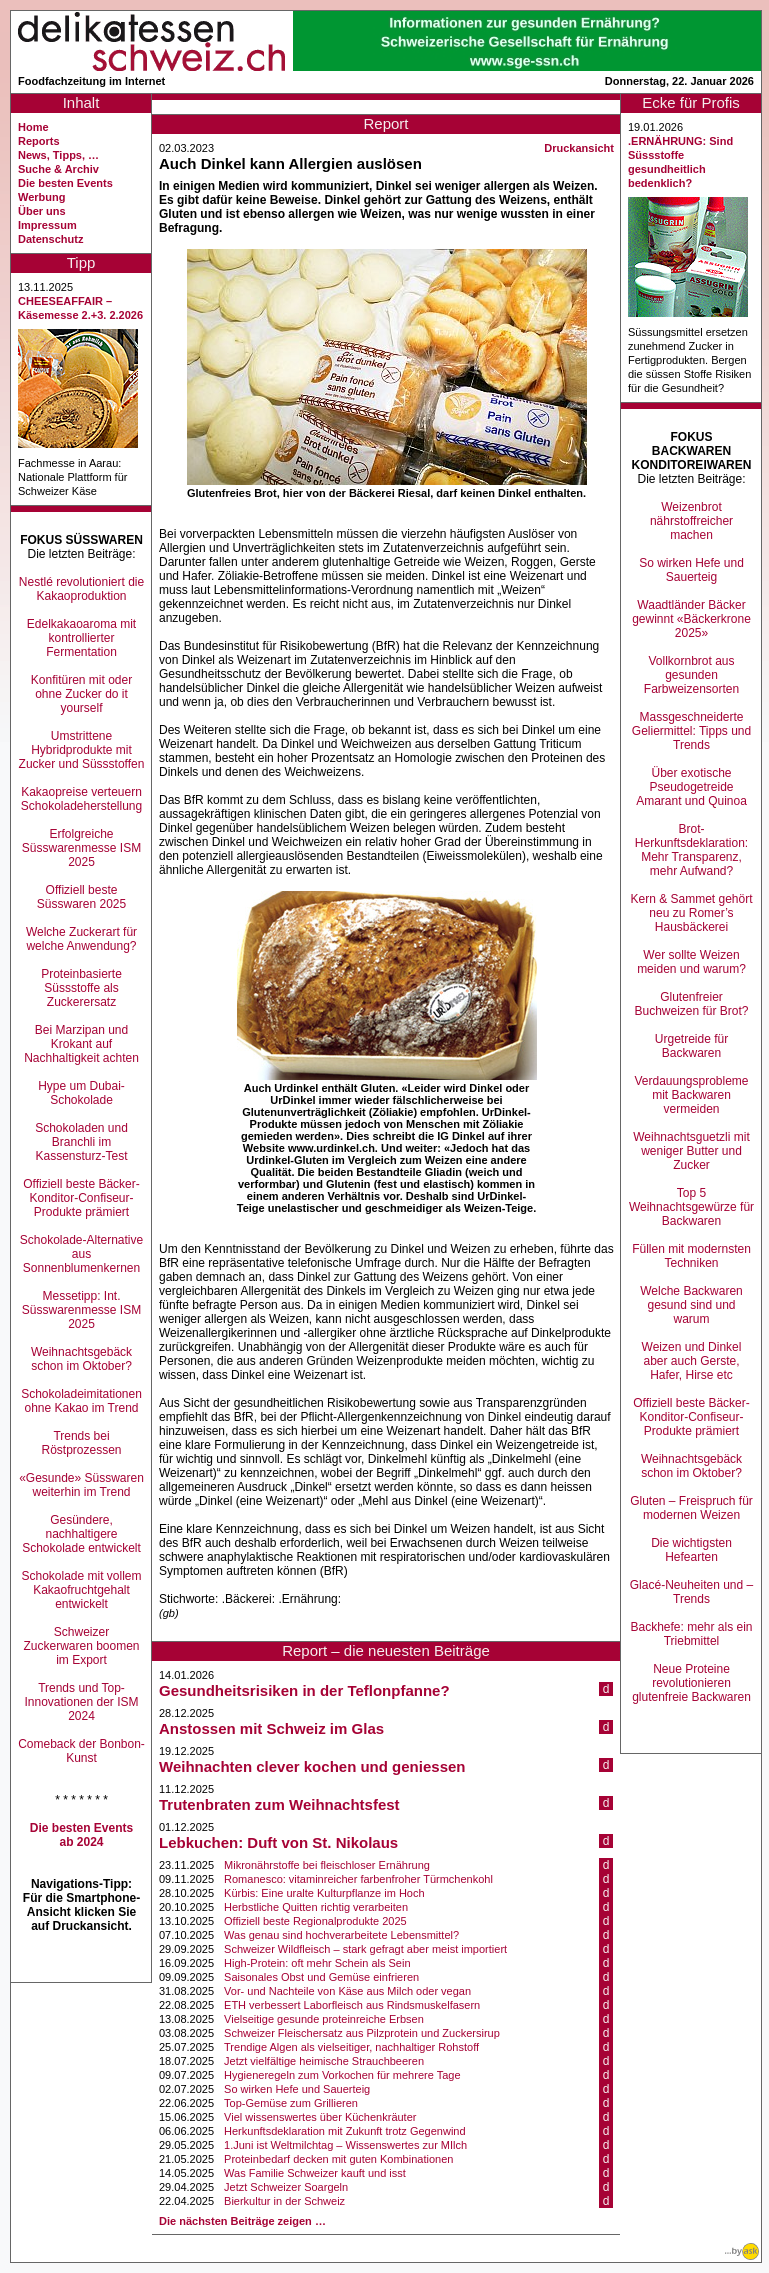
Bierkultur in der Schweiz (284, 2201)
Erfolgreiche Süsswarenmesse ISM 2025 (81, 848)
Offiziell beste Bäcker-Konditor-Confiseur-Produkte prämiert (81, 1198)
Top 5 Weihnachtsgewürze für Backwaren (691, 1207)
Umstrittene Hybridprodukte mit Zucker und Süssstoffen (82, 750)
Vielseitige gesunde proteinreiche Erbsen (324, 2019)
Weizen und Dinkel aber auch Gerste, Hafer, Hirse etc (692, 1361)
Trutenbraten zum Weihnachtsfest (279, 1804)
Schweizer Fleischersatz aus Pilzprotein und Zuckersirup (362, 2033)
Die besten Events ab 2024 (81, 1835)
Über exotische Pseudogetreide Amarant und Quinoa (691, 787)
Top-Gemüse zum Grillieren (291, 2103)
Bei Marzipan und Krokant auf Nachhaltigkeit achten (81, 1044)
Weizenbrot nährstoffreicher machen (691, 521)
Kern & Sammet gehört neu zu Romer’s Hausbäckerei (691, 913)
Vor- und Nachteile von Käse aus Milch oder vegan (347, 1991)
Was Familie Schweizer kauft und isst (315, 2173)
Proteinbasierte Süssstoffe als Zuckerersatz (81, 988)
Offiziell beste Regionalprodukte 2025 (315, 1921)
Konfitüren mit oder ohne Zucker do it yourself (81, 694)
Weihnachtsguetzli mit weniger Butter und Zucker (691, 1151)
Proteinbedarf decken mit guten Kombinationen (338, 2159)
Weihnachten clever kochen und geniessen (312, 1766)
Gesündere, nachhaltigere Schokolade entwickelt (81, 1534)
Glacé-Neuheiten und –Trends (691, 1592)
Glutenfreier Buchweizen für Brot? (691, 1004)
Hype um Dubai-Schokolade (81, 1093)
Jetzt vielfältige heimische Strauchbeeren (324, 2061)
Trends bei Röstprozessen (81, 1443)
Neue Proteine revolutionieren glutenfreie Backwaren (691, 1683)
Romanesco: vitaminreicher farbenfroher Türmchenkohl (358, 1879)
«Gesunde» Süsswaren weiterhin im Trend (81, 1485)
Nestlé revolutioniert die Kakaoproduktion (81, 589)
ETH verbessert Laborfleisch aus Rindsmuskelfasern (352, 2005)
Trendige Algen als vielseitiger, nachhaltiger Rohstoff (351, 2047)
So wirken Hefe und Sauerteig (297, 2089)
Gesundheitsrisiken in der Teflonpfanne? (304, 1690)
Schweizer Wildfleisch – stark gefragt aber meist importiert (365, 1949)
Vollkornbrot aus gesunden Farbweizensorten (691, 675)
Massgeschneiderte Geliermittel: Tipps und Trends (691, 731)
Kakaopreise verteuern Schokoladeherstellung (81, 799)
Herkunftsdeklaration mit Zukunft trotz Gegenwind (345, 2131)
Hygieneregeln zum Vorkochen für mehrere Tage (342, 2075)
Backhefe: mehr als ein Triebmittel (691, 1634)
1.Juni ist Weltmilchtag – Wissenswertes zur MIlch (345, 2145)
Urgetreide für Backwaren (691, 1046)
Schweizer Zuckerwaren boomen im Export (81, 1646)
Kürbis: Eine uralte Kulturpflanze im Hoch (324, 1893)
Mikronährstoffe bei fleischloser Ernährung (327, 1865)
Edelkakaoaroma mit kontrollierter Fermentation (81, 638)
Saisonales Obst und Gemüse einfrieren (321, 1977)
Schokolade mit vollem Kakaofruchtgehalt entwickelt (81, 1590)
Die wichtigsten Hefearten (691, 1550)
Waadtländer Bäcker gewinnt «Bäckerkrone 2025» (691, 619)
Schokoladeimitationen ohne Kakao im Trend (81, 1401)
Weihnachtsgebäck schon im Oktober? (81, 1359)
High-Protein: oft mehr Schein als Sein (317, 1963)
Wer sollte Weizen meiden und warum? (691, 962)
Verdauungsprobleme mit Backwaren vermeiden (691, 1095)
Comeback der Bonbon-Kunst (81, 1751)
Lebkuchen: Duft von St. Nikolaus (278, 1842)
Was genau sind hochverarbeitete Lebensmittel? (341, 1935)
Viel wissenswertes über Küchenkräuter (320, 2117)
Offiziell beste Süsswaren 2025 (81, 897)
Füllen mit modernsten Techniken (691, 1256)
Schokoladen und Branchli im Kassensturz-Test (81, 1142)
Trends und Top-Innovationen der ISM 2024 (81, 1702)
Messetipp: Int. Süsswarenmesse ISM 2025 (81, 1310)
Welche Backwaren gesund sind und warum (691, 1305)
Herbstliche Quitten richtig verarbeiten (316, 1907)
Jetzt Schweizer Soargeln (286, 2187)
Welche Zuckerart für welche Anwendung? (81, 939)
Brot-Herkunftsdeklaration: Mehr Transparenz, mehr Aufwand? (691, 850)
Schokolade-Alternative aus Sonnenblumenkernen (81, 1254)
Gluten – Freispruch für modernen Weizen (691, 1508)
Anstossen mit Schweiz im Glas (271, 1728)
